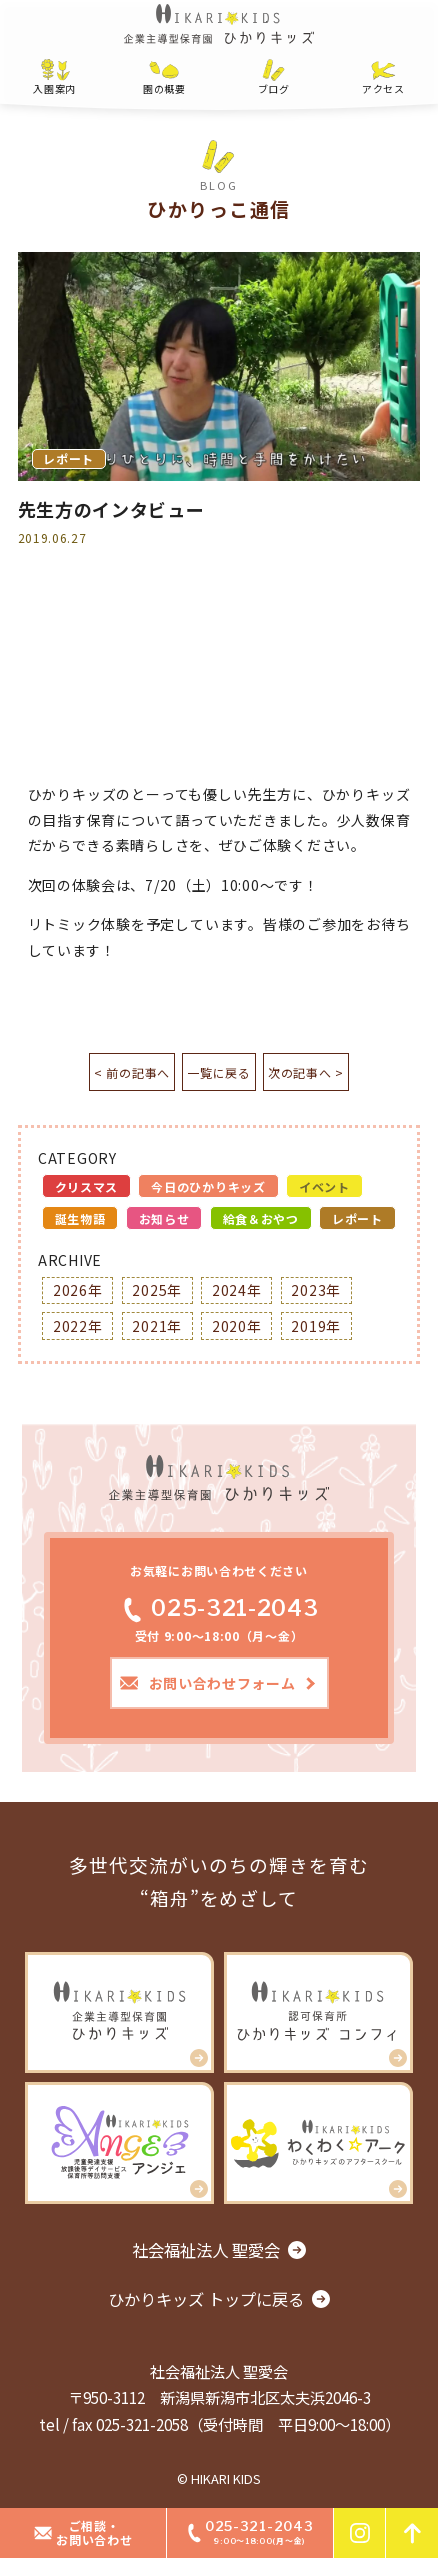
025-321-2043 (218, 1608)
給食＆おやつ (261, 1218)
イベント (324, 1186)
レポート (357, 1218)
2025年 (157, 1290)
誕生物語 (80, 1218)
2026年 (78, 1290)
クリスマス (87, 1186)
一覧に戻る (219, 1072)
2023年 (316, 1290)
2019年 (316, 1326)
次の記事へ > (316, 1072)
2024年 (237, 1290)
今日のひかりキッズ (208, 1186)
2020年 (237, 1326)
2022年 (78, 1326)
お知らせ (164, 1218)
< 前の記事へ (122, 1072)
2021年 (157, 1326)
